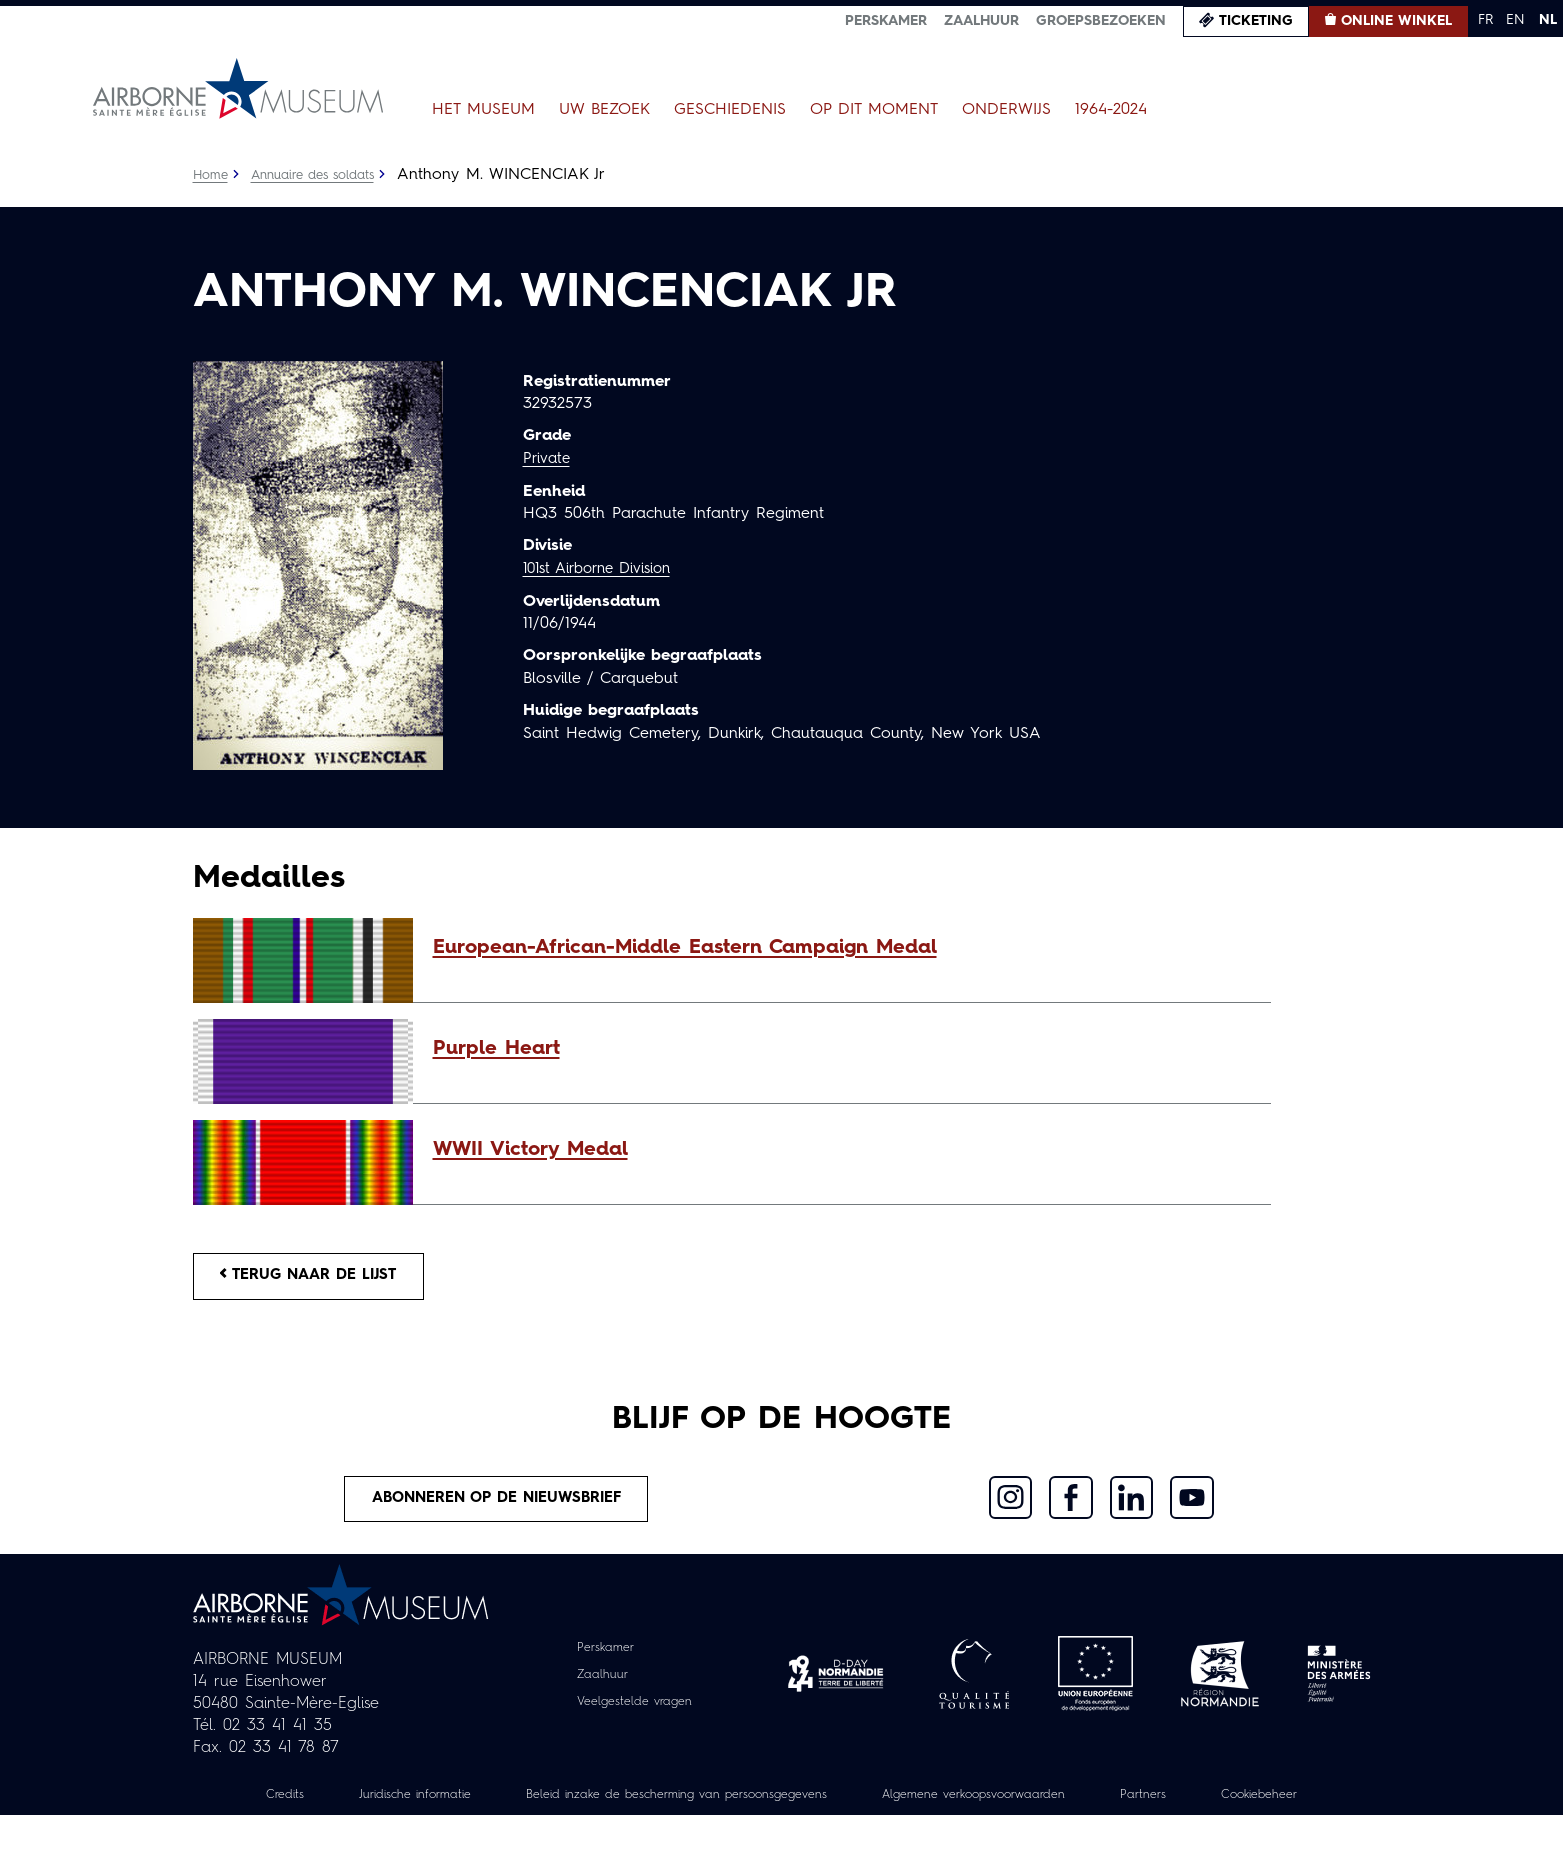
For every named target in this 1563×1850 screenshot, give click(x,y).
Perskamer (886, 21)
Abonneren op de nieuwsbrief (498, 1508)
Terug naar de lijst (320, 1279)
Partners (1260, 1807)
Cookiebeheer (782, 1829)
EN (1515, 20)
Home (212, 175)
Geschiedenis (730, 110)
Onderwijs (1006, 110)
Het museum (483, 110)
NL (1548, 20)
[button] (842, 948)
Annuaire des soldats (323, 175)
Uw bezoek (604, 110)
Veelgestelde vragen (634, 1714)
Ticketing (1256, 21)
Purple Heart (496, 1049)
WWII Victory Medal (530, 1150)
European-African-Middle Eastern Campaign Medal (685, 948)
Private (548, 459)
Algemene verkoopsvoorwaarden (1072, 1807)
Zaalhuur (981, 21)
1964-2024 (1111, 110)
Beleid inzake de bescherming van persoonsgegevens (736, 1807)
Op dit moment (874, 110)
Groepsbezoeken (1101, 21)
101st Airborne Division (605, 568)
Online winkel (1396, 21)
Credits (299, 1807)
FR (1485, 20)
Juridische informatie (441, 1807)
